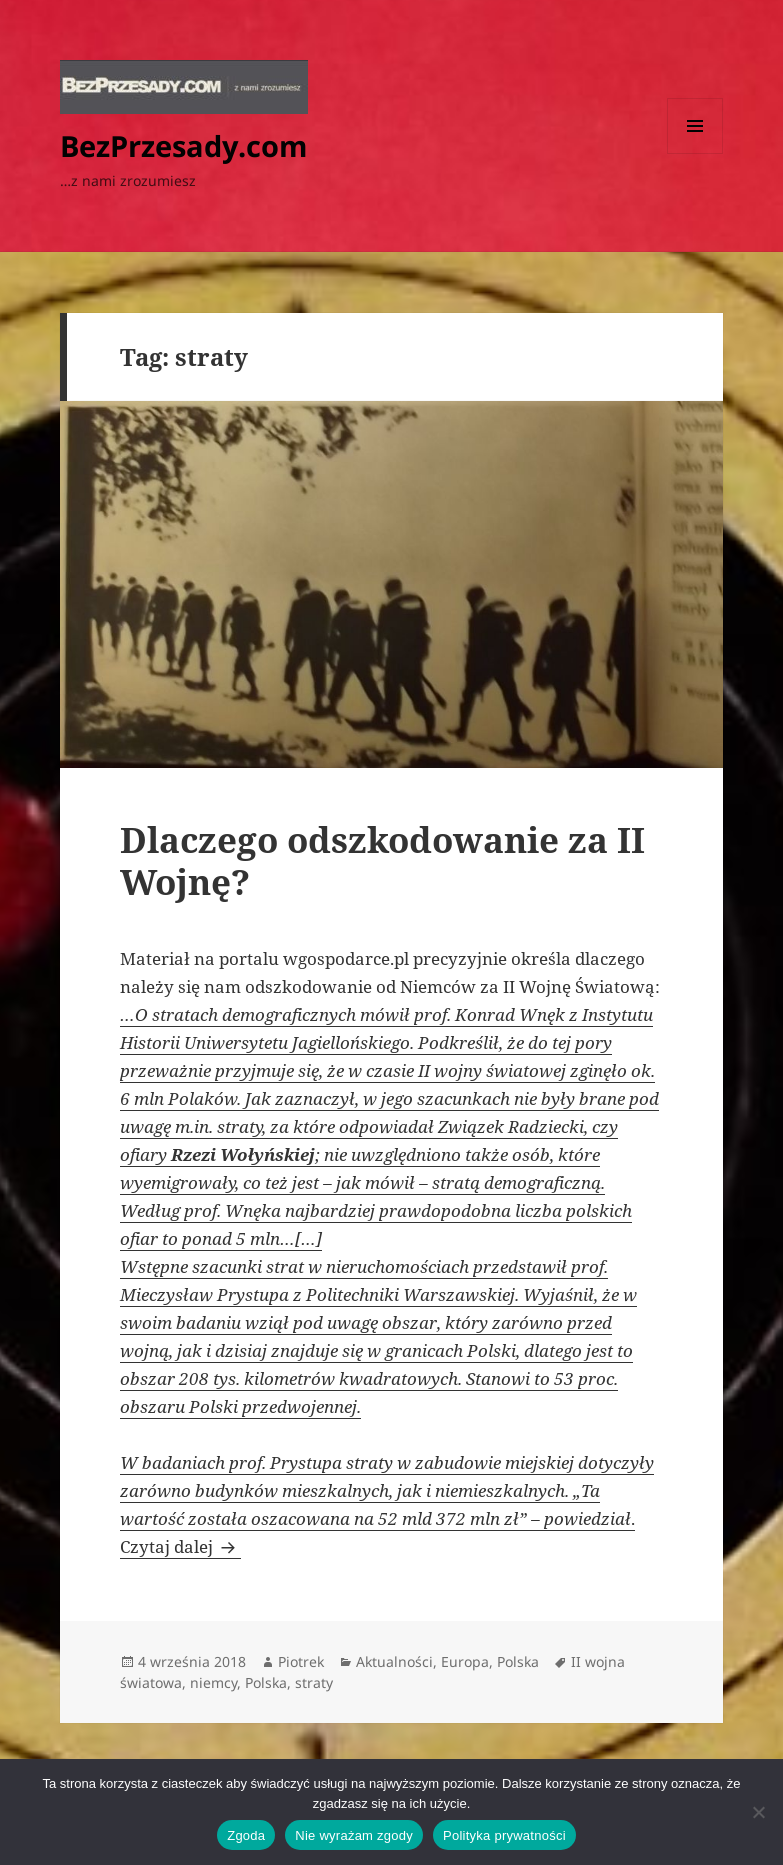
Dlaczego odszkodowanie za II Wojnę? (382, 860)
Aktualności (394, 1661)
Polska (518, 1661)
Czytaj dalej (180, 1546)
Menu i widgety (695, 153)
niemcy (213, 1682)
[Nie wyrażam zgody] (758, 1812)
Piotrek (301, 1661)
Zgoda (246, 1835)
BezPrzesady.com (183, 145)
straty (314, 1682)
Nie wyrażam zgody (354, 1835)
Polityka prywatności (504, 1835)
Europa (465, 1661)
